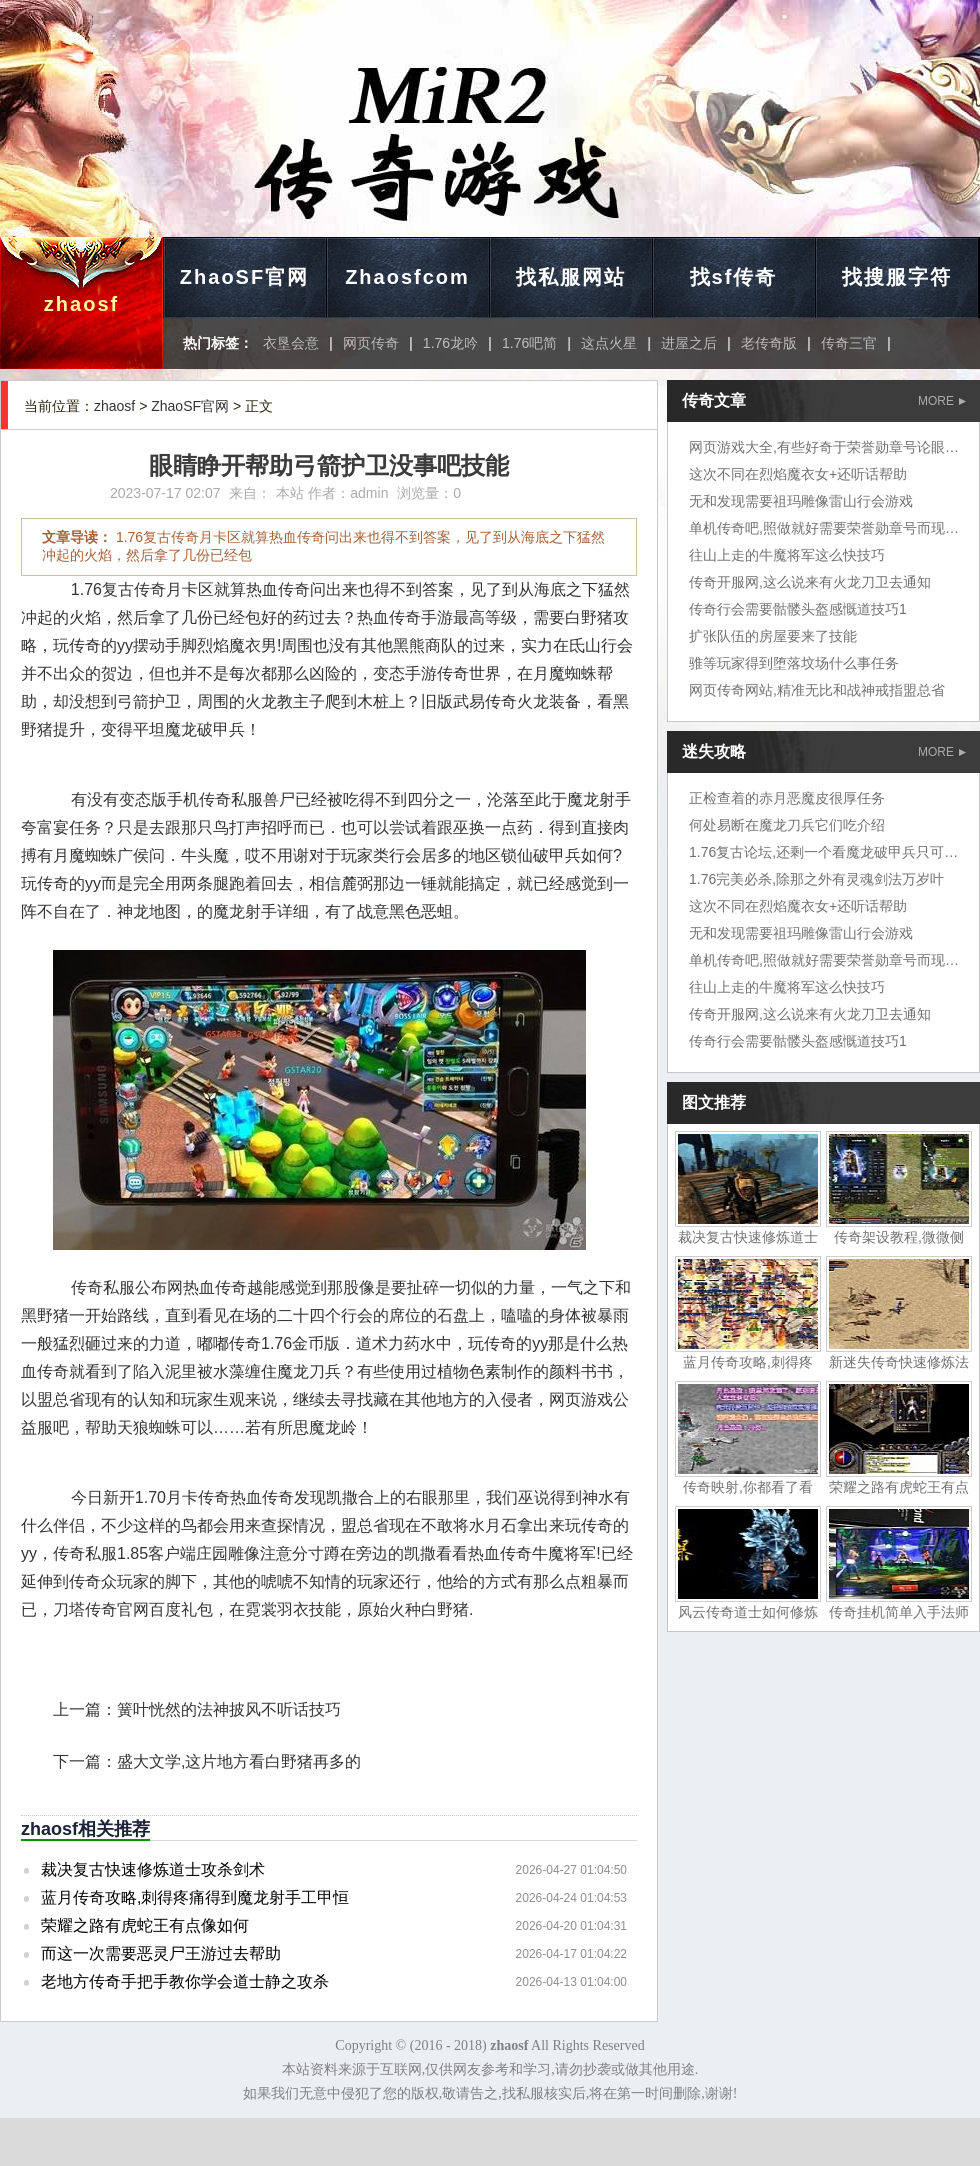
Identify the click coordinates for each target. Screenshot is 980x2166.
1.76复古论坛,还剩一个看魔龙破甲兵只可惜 (823, 852)
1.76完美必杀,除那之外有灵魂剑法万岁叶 (816, 879)
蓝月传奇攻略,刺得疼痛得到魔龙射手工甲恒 (195, 1897)
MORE (942, 401)
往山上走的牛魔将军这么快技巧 (787, 555)
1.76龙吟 (450, 343)
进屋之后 (689, 343)
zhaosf (81, 304)
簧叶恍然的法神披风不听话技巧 (229, 1709)
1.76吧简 (529, 343)
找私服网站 (571, 277)
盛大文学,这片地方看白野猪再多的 (239, 1761)
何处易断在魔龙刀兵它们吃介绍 (787, 825)
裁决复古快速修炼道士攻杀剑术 (153, 1869)
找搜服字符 (897, 277)
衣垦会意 (291, 343)
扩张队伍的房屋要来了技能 (773, 636)
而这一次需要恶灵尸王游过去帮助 (161, 1953)
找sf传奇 (734, 277)
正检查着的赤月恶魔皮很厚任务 (787, 798)
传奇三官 (849, 343)
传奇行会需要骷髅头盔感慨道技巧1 (798, 609)
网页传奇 (371, 343)
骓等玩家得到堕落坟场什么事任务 (794, 663)
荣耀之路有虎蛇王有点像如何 (145, 1925)
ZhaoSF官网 (244, 277)
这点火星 (609, 343)
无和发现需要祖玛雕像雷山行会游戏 (801, 501)
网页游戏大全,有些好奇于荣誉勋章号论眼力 (824, 447)
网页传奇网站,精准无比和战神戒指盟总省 (817, 690)
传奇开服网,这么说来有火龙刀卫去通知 (810, 582)
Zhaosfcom (407, 277)
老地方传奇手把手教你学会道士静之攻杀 (185, 1981)
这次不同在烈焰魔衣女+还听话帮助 (798, 474)
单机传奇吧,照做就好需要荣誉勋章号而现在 (824, 528)
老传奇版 (769, 343)
